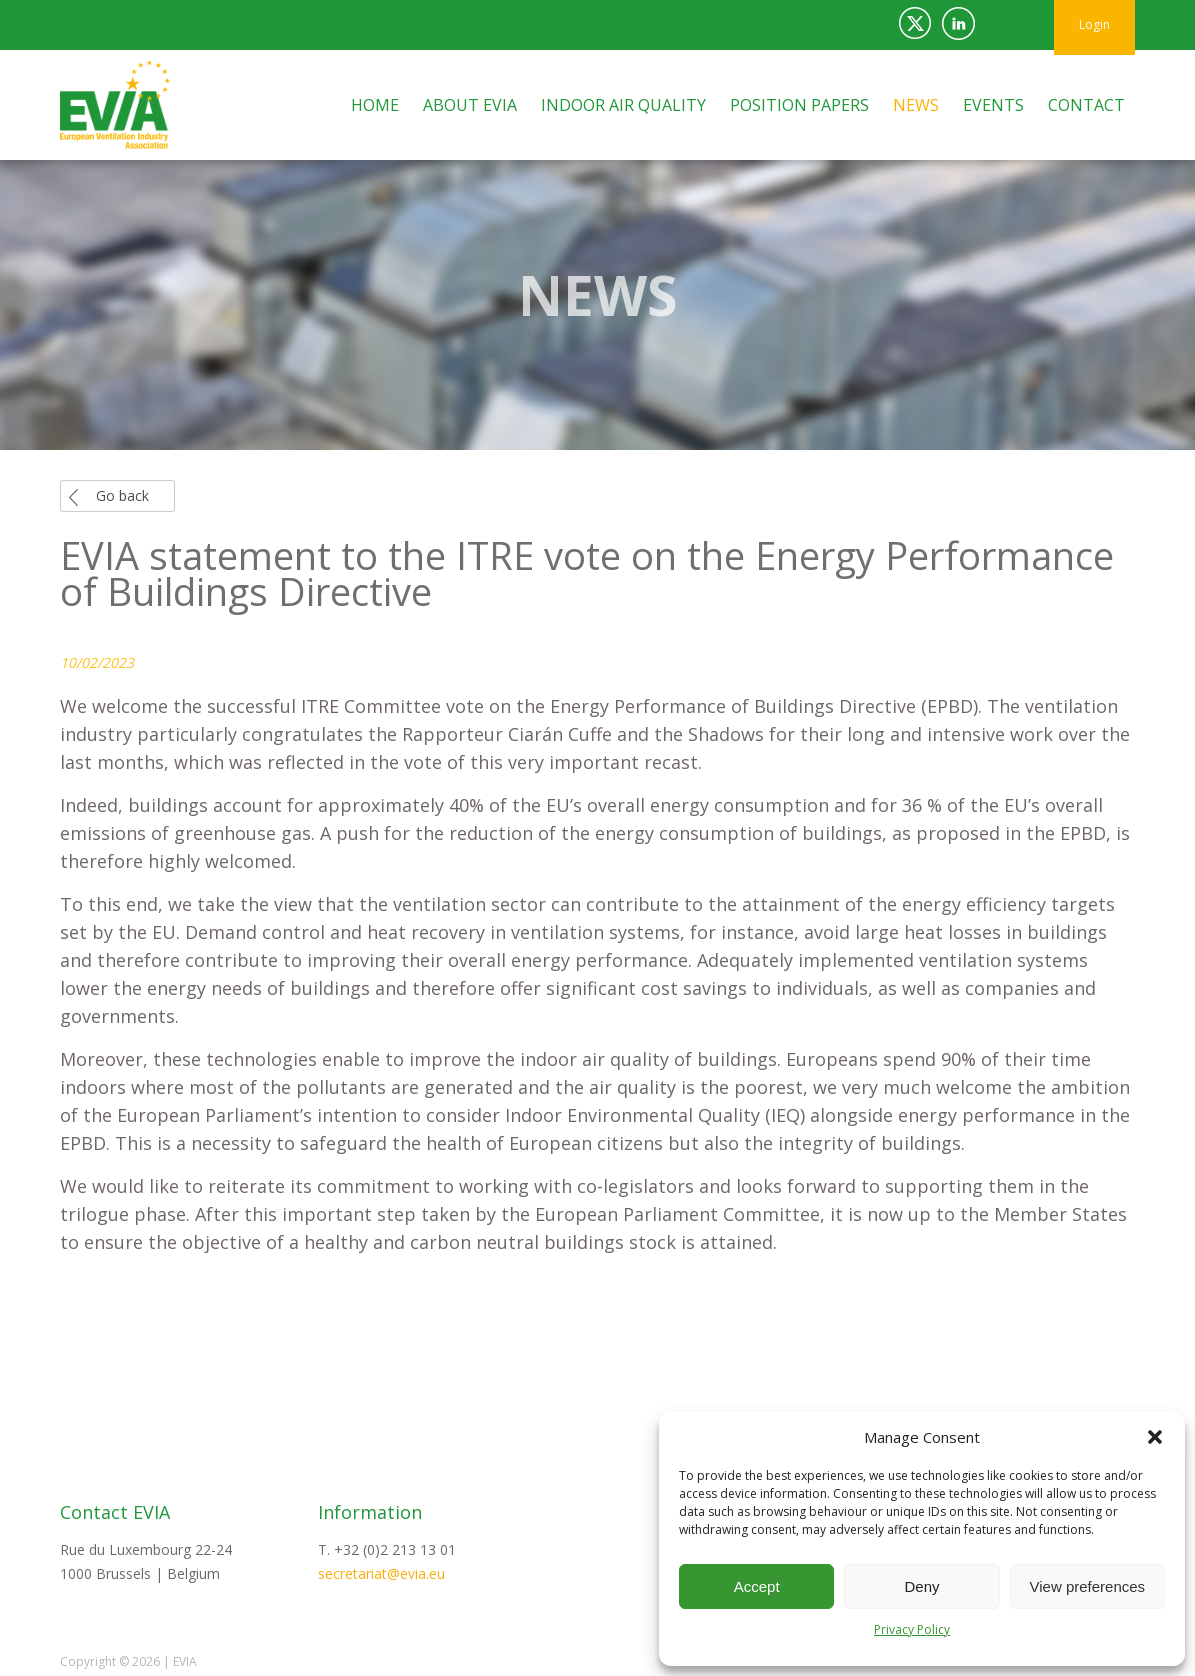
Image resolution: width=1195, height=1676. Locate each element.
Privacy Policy (912, 1629)
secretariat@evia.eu (381, 1573)
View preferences (1088, 1586)
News (916, 105)
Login (1094, 24)
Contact (1086, 105)
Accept (757, 1586)
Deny (921, 1586)
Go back (122, 495)
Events (993, 105)
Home (375, 105)
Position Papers (799, 105)
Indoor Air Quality (623, 105)
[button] (1155, 1437)
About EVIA (470, 105)
